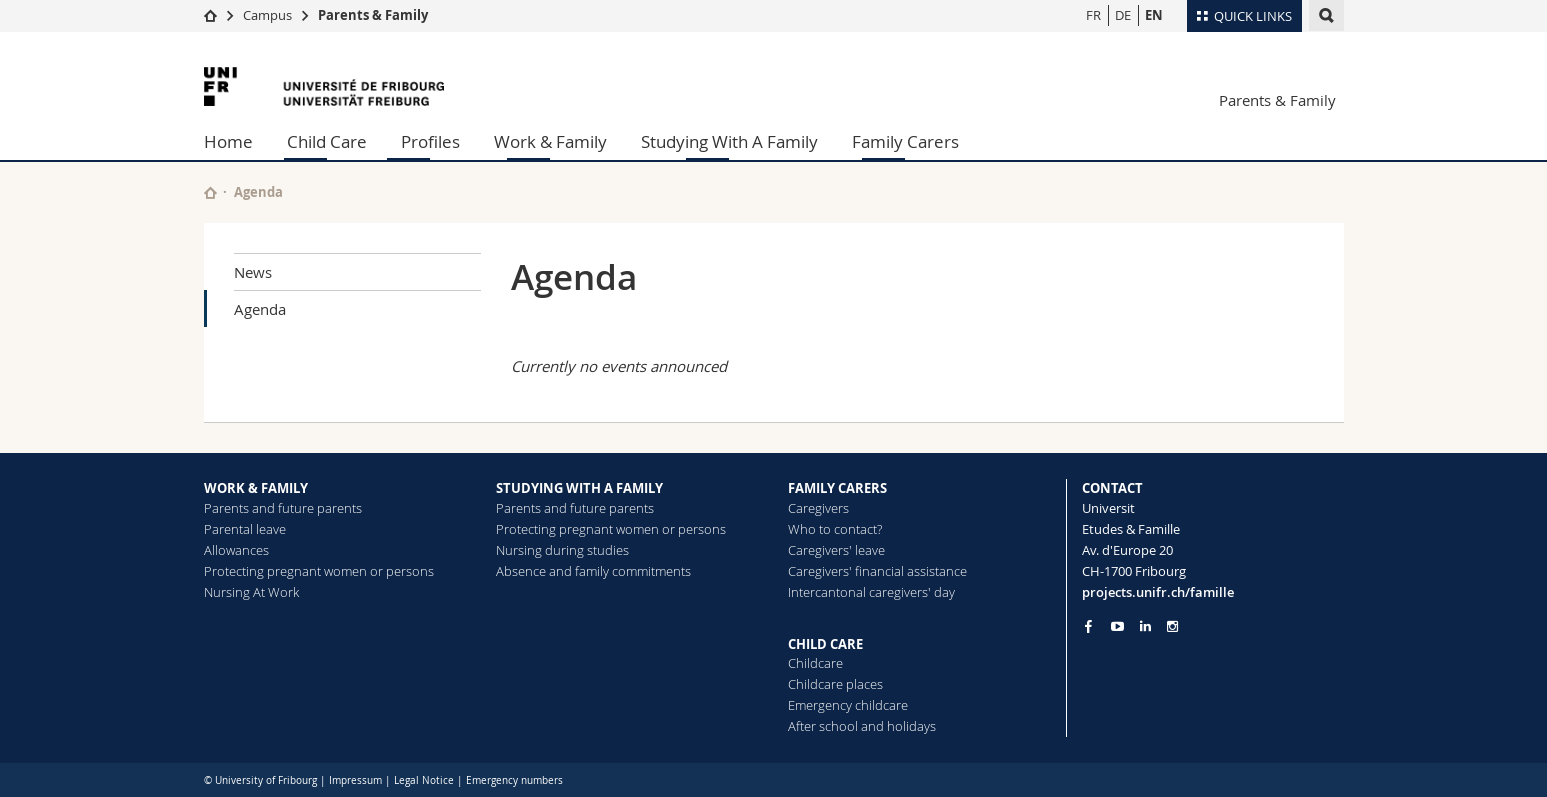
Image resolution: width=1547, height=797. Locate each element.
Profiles (430, 141)
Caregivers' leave (836, 550)
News (253, 272)
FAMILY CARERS (837, 488)
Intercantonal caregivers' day (871, 592)
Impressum (355, 780)
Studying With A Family (729, 141)
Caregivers (818, 508)
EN (1154, 15)
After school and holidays (862, 726)
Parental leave (245, 529)
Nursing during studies (562, 550)
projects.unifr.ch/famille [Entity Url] (1158, 592)
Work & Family (550, 141)
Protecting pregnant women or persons (319, 571)
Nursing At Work (251, 592)
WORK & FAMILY (256, 488)
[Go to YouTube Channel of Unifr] (1117, 626)
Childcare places (835, 684)
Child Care (327, 141)
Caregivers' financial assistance (877, 571)
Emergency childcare (848, 705)
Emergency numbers (514, 780)
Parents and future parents (283, 508)
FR (1093, 15)
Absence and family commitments (593, 571)
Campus (267, 15)
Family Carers (905, 141)
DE (1123, 15)
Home (228, 141)
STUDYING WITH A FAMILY (579, 488)
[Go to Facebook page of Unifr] (1088, 626)
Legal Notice (424, 780)
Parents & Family (373, 15)
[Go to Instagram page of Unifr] (1172, 626)
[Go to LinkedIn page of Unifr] (1145, 626)
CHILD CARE (825, 644)
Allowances (236, 550)
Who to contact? (835, 529)
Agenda (260, 309)
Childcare (815, 663)
